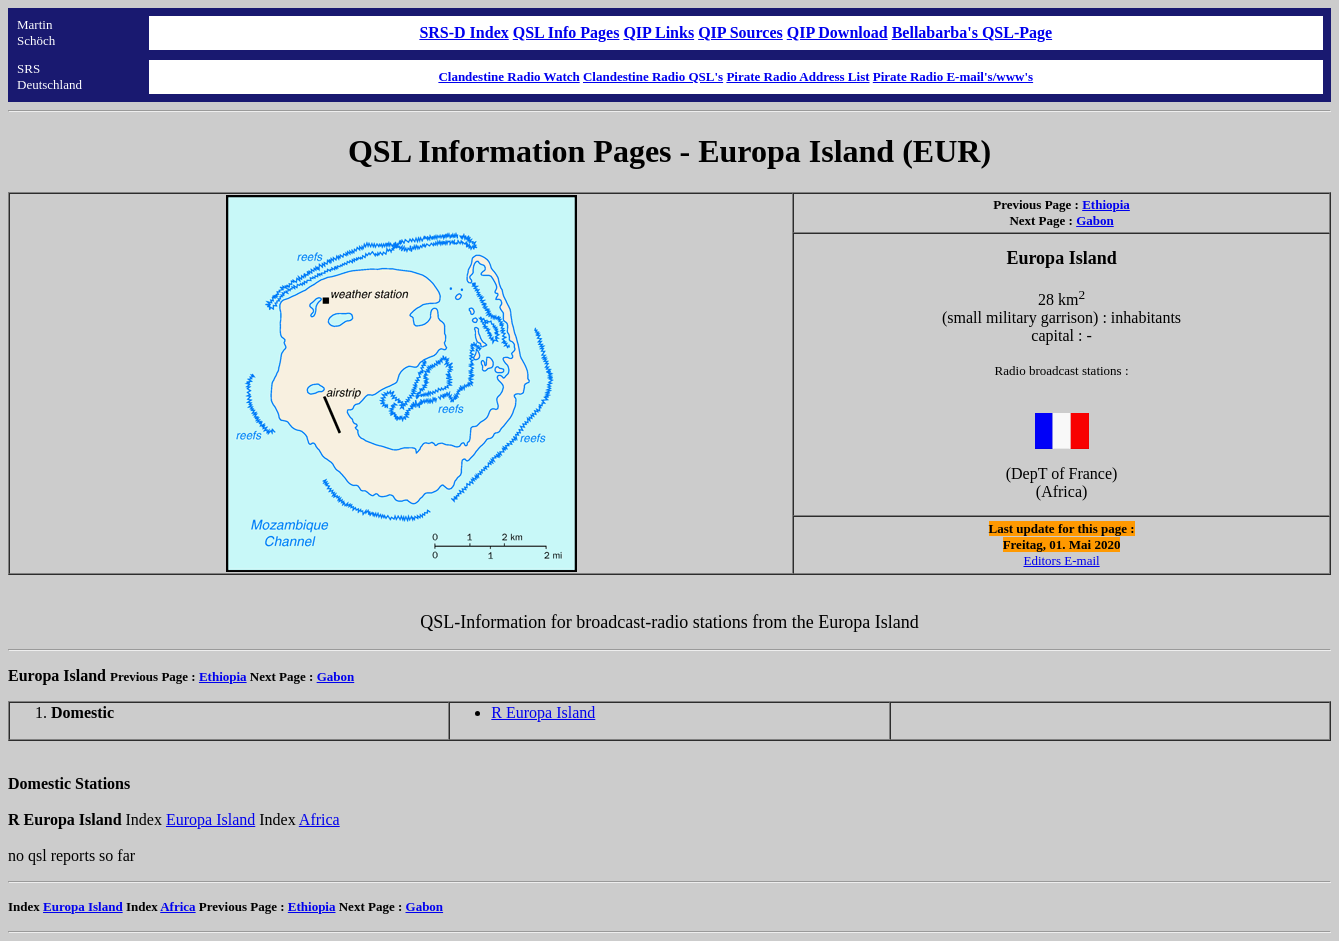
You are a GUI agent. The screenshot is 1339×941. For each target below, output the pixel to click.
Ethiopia (1106, 204)
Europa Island (210, 819)
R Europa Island (543, 712)
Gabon (1095, 220)
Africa (319, 819)
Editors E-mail (1061, 560)
